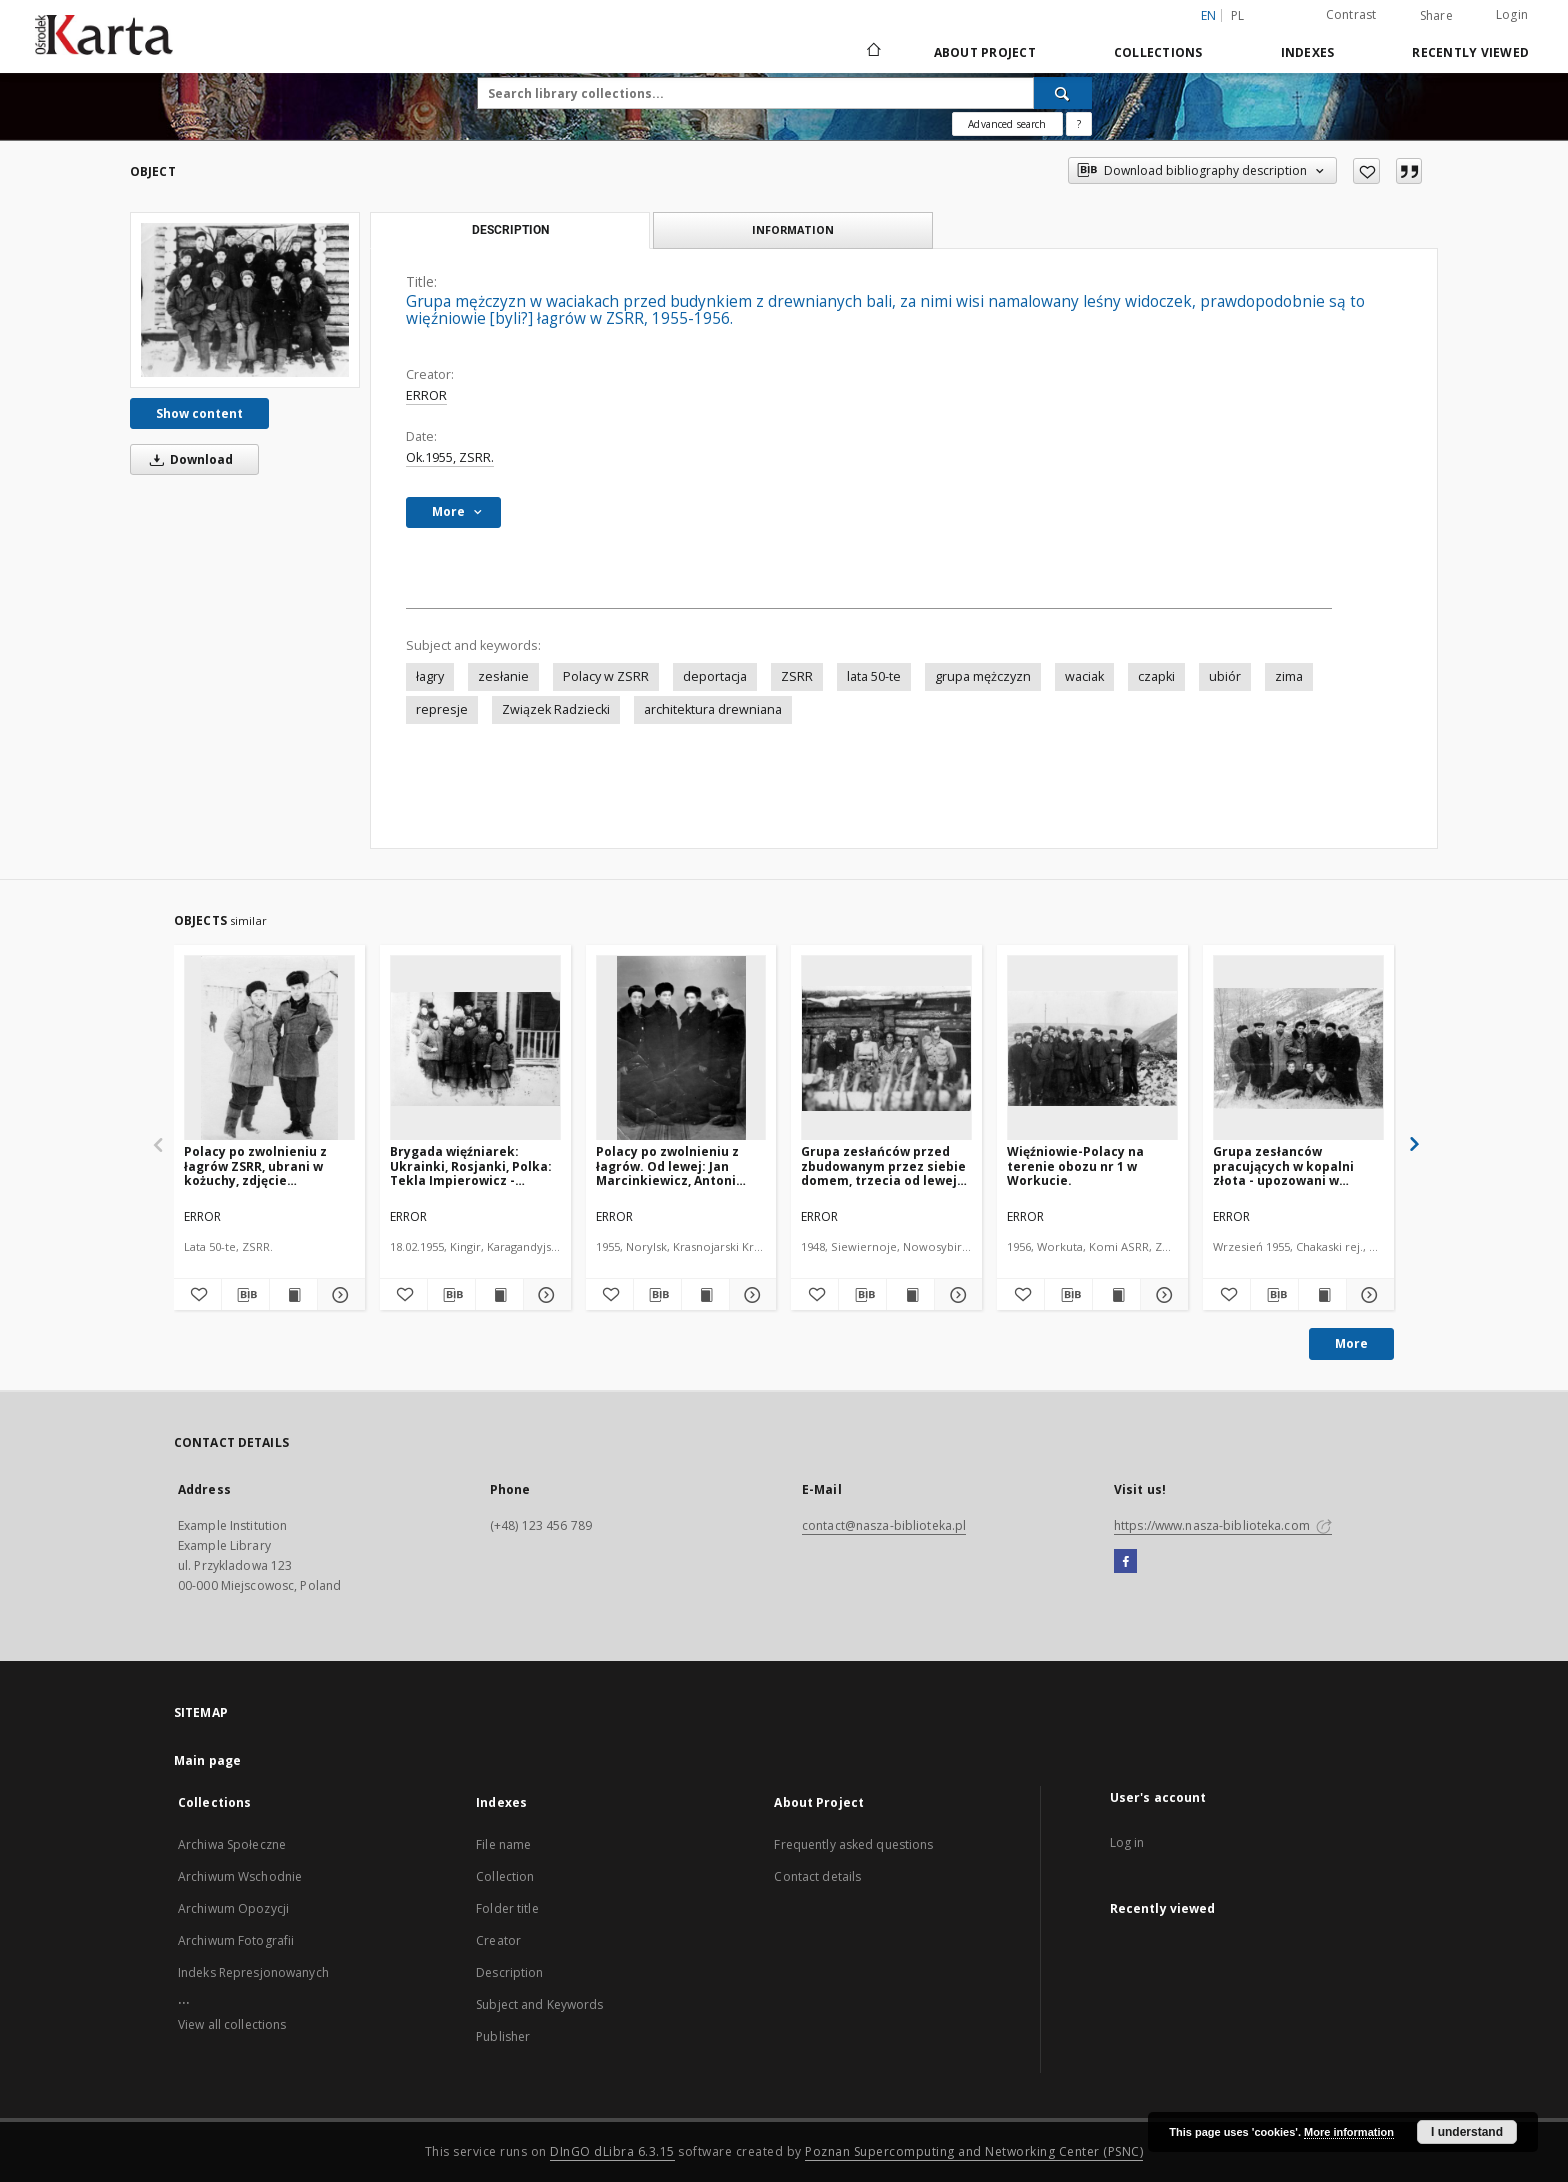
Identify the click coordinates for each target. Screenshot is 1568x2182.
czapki (1156, 676)
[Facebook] (1125, 1562)
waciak (1084, 676)
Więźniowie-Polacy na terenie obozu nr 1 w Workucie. (1075, 1165)
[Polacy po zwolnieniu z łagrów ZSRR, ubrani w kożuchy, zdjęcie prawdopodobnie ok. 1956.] (269, 1048)
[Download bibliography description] (245, 1295)
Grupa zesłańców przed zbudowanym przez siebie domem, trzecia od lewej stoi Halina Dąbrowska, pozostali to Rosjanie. (883, 1165)
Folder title (507, 1908)
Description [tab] (510, 230)
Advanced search (1007, 124)
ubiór (1225, 676)
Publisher (503, 2036)
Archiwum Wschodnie (240, 1876)
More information (1349, 2132)
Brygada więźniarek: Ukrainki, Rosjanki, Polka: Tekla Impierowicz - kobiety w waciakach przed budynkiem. (471, 1165)
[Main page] (872, 52)
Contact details (817, 1876)
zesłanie (503, 676)
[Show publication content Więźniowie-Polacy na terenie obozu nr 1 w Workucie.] (1116, 1295)
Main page (207, 1760)
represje (442, 709)
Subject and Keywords (539, 2004)
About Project (985, 52)
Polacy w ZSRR (606, 676)
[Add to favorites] (1366, 171)
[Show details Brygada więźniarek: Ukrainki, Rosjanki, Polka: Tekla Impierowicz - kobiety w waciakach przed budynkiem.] (544, 1295)
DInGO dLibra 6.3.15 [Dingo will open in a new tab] (612, 2151)
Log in (1127, 1842)
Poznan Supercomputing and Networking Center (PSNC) (974, 2151)
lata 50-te (874, 676)
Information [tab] (793, 229)
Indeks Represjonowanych (253, 1972)
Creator (498, 1940)
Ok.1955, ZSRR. (450, 457)
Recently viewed (1470, 52)
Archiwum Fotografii (236, 1940)
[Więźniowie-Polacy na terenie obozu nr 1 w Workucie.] (1092, 1048)
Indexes (1308, 52)
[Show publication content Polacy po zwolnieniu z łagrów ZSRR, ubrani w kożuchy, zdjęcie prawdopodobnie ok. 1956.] (293, 1295)
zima (1289, 676)
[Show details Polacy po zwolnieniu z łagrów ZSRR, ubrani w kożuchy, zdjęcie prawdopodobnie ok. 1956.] (338, 1295)
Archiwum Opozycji (233, 1908)
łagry (430, 676)
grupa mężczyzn (983, 676)
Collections (1158, 52)
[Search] (1063, 93)
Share (1436, 16)
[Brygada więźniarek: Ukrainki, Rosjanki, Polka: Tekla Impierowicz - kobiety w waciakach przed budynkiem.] (475, 1048)
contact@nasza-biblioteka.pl (884, 1525)
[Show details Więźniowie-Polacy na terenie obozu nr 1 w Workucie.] (1161, 1295)
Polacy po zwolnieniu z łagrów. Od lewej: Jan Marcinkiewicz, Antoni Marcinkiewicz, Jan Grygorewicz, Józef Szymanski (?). (667, 1165)
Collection (505, 1876)
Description (509, 1972)
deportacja (715, 676)
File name (503, 1844)
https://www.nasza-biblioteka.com (1223, 1525)
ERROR (426, 395)
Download (188, 459)
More (1351, 1343)
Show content (199, 413)
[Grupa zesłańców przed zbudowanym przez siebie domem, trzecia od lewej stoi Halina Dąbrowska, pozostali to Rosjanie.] (886, 1048)
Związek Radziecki (556, 709)
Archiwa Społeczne (232, 1844)
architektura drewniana (713, 709)
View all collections (232, 2024)
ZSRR (797, 676)
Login (1512, 14)
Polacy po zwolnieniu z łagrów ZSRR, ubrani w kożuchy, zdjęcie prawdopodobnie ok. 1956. (267, 1165)
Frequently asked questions (853, 1844)
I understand (1467, 2132)
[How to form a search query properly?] (1079, 124)
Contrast (1351, 14)
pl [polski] (1238, 15)
